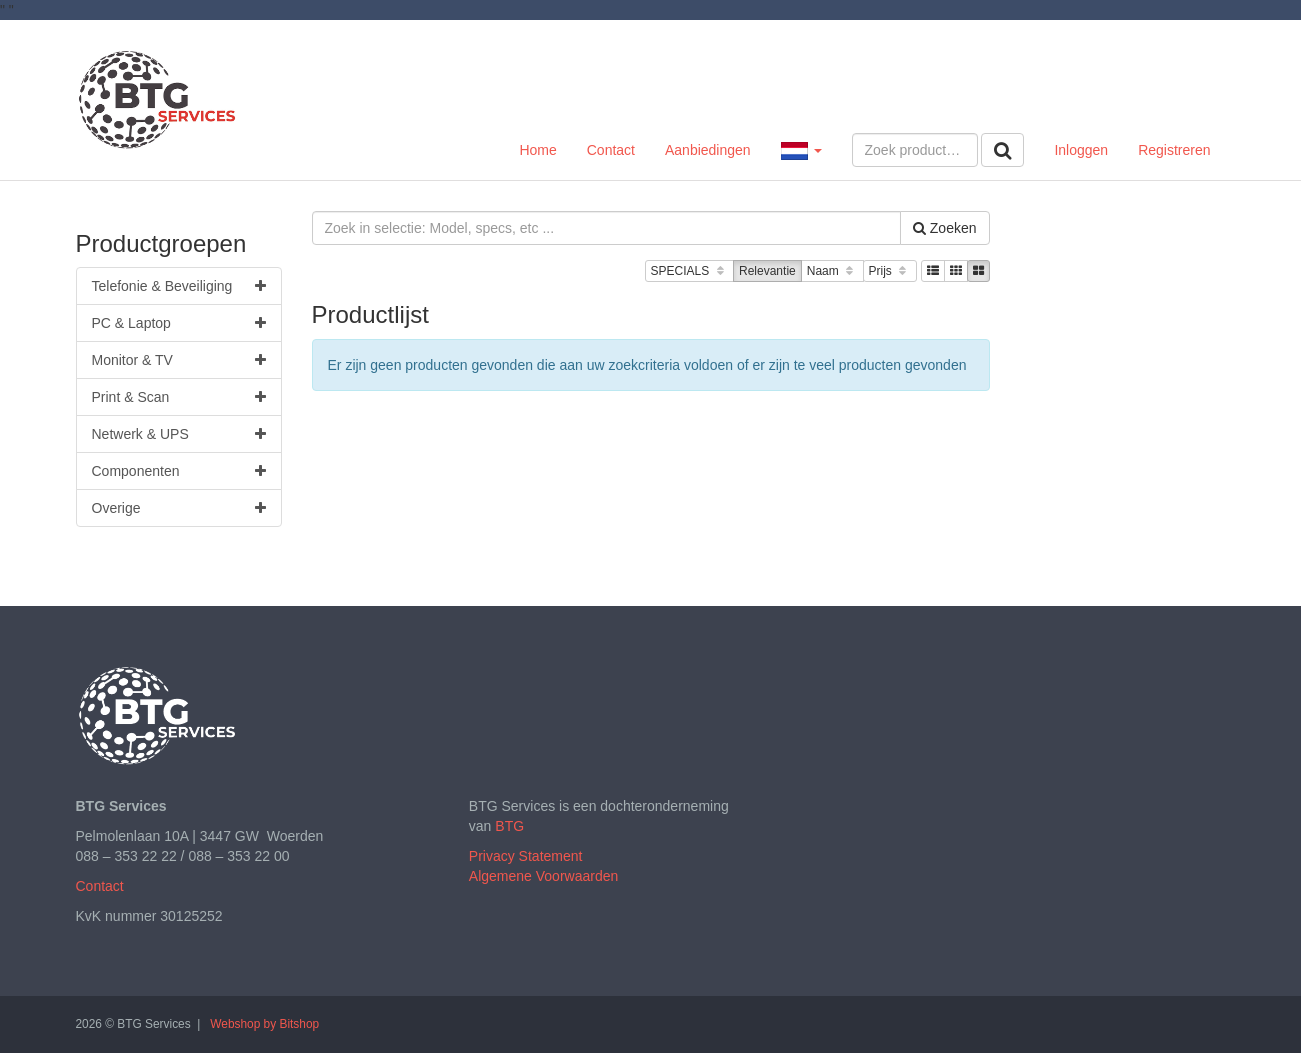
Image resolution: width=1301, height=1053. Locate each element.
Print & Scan (179, 397)
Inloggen (1081, 150)
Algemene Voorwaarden (543, 876)
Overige (179, 508)
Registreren (1174, 150)
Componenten (179, 471)
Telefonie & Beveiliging (179, 286)
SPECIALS (689, 271)
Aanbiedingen (708, 150)
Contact (611, 150)
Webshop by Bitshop (264, 1024)
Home (537, 150)
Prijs (890, 271)
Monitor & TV (179, 360)
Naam (832, 271)
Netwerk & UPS (179, 434)
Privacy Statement (526, 856)
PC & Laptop (179, 323)
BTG (509, 826)
